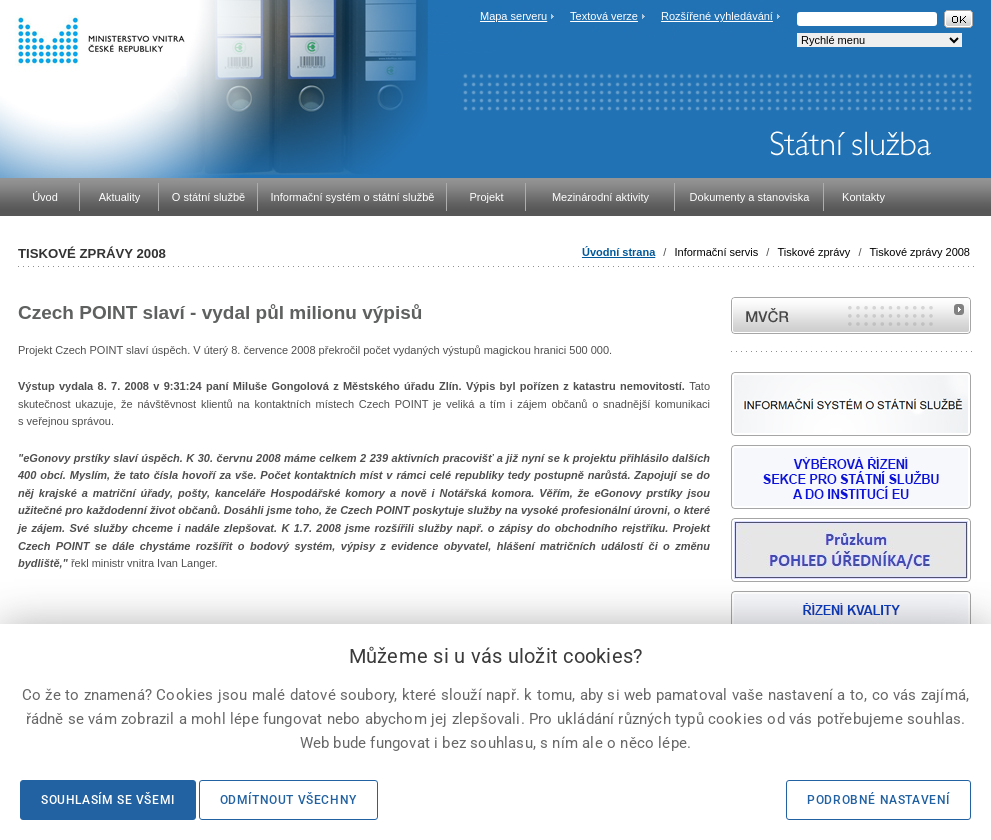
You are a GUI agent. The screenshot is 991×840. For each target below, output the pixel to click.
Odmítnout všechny (288, 800)
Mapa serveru (513, 16)
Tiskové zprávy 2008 (920, 252)
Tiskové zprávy (813, 252)
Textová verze (604, 16)
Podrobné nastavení (878, 800)
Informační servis (716, 252)
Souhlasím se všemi (108, 800)
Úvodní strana (618, 252)
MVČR (851, 315)
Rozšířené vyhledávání (717, 16)
